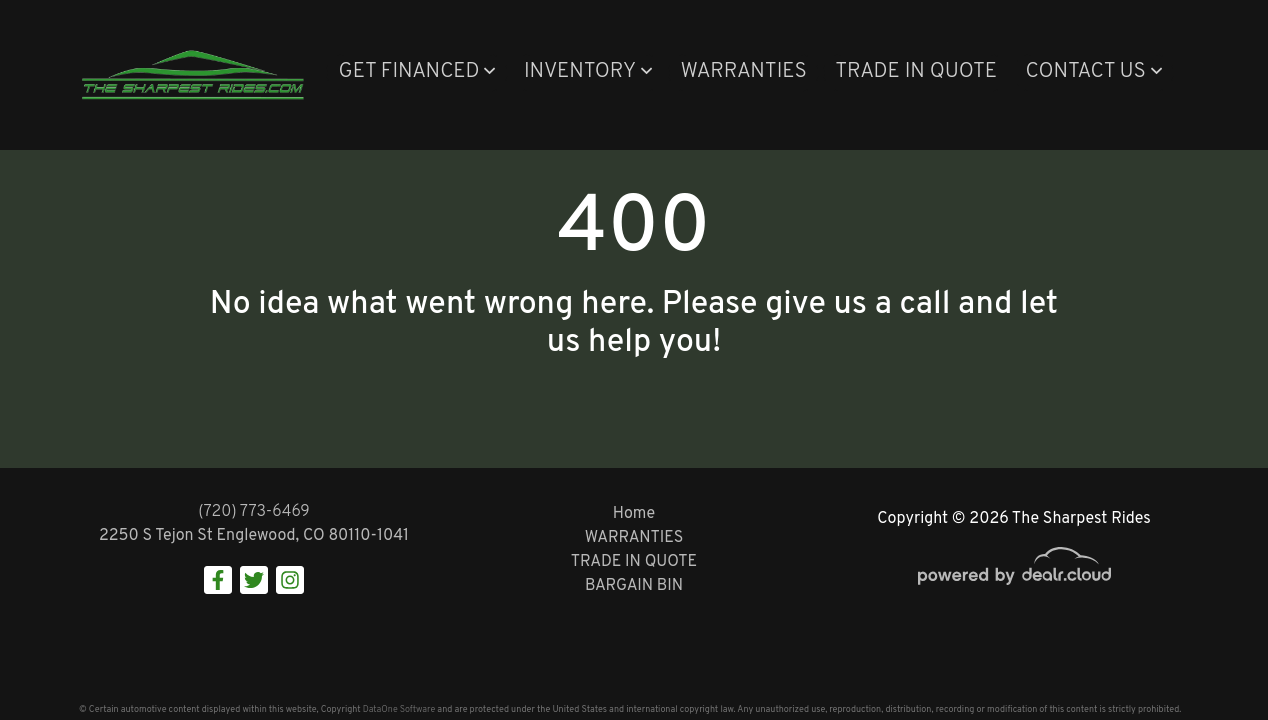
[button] (416, 73)
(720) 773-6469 (254, 512)
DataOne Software (399, 709)
